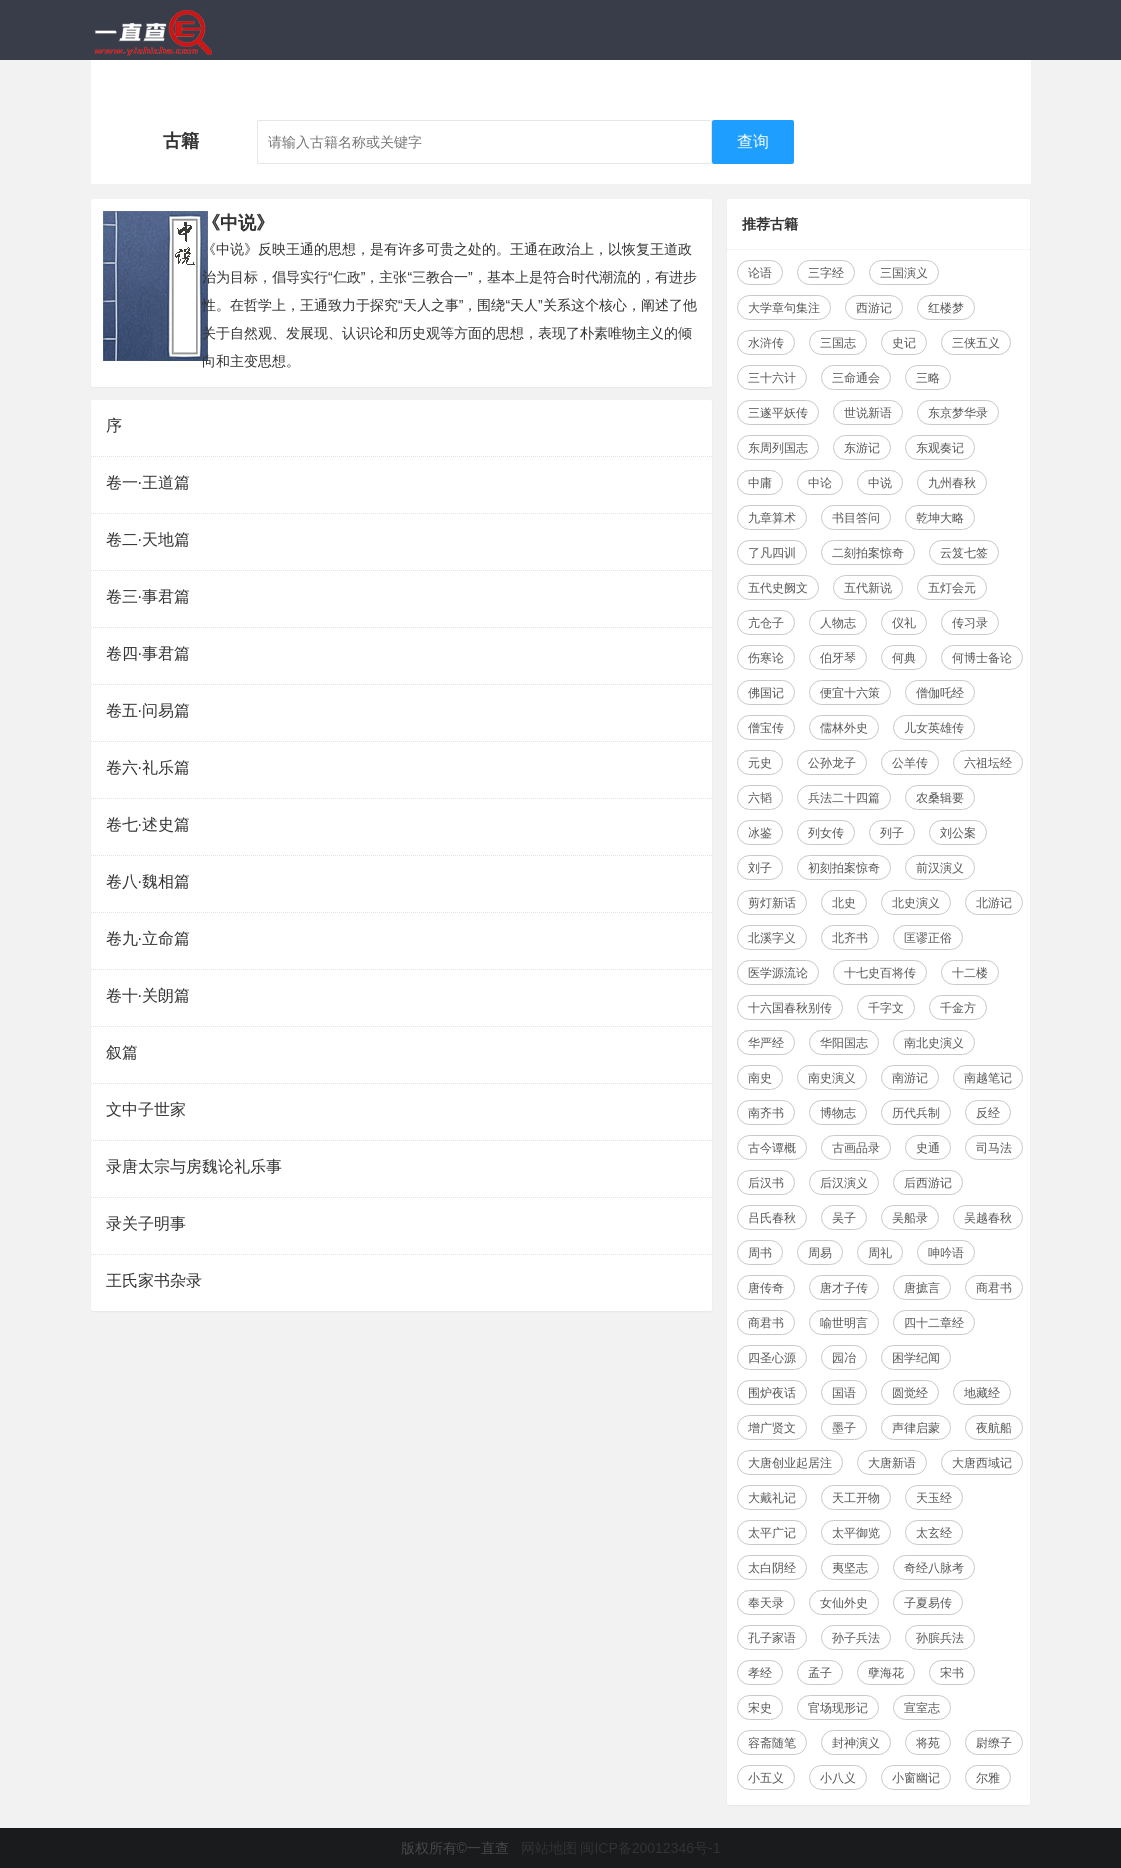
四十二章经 (934, 1323)
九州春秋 (952, 483)
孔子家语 (772, 1638)
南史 (760, 1078)
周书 (760, 1253)
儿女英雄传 (934, 728)
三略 (928, 378)
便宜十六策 (850, 693)
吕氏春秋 (772, 1218)
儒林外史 (844, 728)
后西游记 (928, 1183)
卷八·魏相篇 (148, 881)
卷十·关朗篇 (148, 995)
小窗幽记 (916, 1778)
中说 (880, 483)
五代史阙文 (778, 588)
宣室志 (922, 1708)
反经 (988, 1113)
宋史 (760, 1708)
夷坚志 (850, 1568)
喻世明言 (844, 1323)
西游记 (874, 308)
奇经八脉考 (934, 1568)
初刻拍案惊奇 (844, 868)
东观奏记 (940, 448)
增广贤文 (772, 1428)
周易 (820, 1253)
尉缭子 (994, 1743)
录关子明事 (146, 1223)
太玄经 (934, 1533)
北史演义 (916, 903)
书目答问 (856, 518)
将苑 (928, 1743)
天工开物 (856, 1498)
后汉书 (766, 1183)
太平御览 (856, 1533)
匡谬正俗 (928, 938)
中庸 (760, 483)
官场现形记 (838, 1708)
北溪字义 (772, 938)
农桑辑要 (940, 798)
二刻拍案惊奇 (868, 553)
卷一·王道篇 (148, 482)
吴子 (844, 1218)
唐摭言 (922, 1288)
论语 (760, 273)
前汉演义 (940, 868)
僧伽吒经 (940, 693)
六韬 (760, 798)
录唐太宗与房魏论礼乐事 (194, 1166)
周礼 (880, 1253)
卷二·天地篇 (148, 539)
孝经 (760, 1673)
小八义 (838, 1778)
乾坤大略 (940, 518)
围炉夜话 (772, 1393)
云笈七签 (964, 553)
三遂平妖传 (778, 413)
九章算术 (772, 518)
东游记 (862, 448)
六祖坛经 (988, 763)
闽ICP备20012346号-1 (650, 1848)
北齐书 (850, 938)
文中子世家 (146, 1109)
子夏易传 (928, 1603)
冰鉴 (760, 833)
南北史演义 (934, 1043)
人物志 (838, 623)
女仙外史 (844, 1603)
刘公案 (958, 833)
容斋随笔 (772, 1743)
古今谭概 (772, 1148)
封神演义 (856, 1743)
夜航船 (994, 1428)
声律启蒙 (916, 1428)
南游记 (910, 1078)
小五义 (766, 1778)
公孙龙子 (832, 763)
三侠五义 (976, 343)
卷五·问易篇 (148, 710)
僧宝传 (766, 728)
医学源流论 (778, 973)
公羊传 (910, 763)
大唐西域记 (982, 1463)
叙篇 (122, 1052)
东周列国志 (778, 448)
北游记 (994, 903)
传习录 (970, 623)
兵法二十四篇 (844, 798)
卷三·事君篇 (148, 596)
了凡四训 (772, 553)
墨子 (844, 1428)
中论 (820, 483)
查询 (753, 141)
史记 (904, 343)
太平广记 (772, 1533)
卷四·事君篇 (148, 653)
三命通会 (856, 378)
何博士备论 (982, 658)
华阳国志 (844, 1043)
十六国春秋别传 (790, 1008)
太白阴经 (772, 1568)
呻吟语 (946, 1253)
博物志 (838, 1113)
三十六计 (772, 378)
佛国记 (766, 693)
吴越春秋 (988, 1218)
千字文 (886, 1008)
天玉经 (934, 1498)
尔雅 (988, 1778)
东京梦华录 (958, 413)
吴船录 (910, 1218)
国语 (844, 1393)
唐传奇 (766, 1288)
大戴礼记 (772, 1498)
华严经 (766, 1043)
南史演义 (832, 1078)
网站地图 (549, 1848)
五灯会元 (952, 588)
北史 (844, 903)
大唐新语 (892, 1463)
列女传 (826, 833)
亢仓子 (766, 623)
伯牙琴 (838, 658)
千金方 (958, 1008)
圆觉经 (910, 1393)
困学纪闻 (916, 1358)
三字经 (826, 273)
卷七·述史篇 (148, 824)
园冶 (844, 1358)
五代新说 (868, 588)
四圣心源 (772, 1358)
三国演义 (904, 273)
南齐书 (766, 1113)
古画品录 (856, 1148)
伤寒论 (766, 658)
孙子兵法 (856, 1638)
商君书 (994, 1288)
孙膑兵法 (940, 1638)
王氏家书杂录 (154, 1280)
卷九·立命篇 (148, 938)
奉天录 (766, 1603)
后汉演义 (844, 1183)
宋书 (952, 1673)
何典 (904, 658)
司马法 (994, 1148)
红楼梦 (946, 308)
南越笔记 (988, 1078)
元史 (760, 763)
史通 (928, 1148)
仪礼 (904, 623)
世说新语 (868, 413)
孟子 (820, 1673)
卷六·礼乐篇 (148, 767)
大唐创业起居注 (790, 1463)
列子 (892, 833)
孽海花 (886, 1673)
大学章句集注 (784, 308)
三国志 (838, 343)
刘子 (760, 868)
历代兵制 (916, 1113)
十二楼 (970, 973)
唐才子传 (844, 1288)
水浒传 (766, 343)
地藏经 (982, 1393)
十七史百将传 (880, 973)
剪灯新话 (772, 903)
